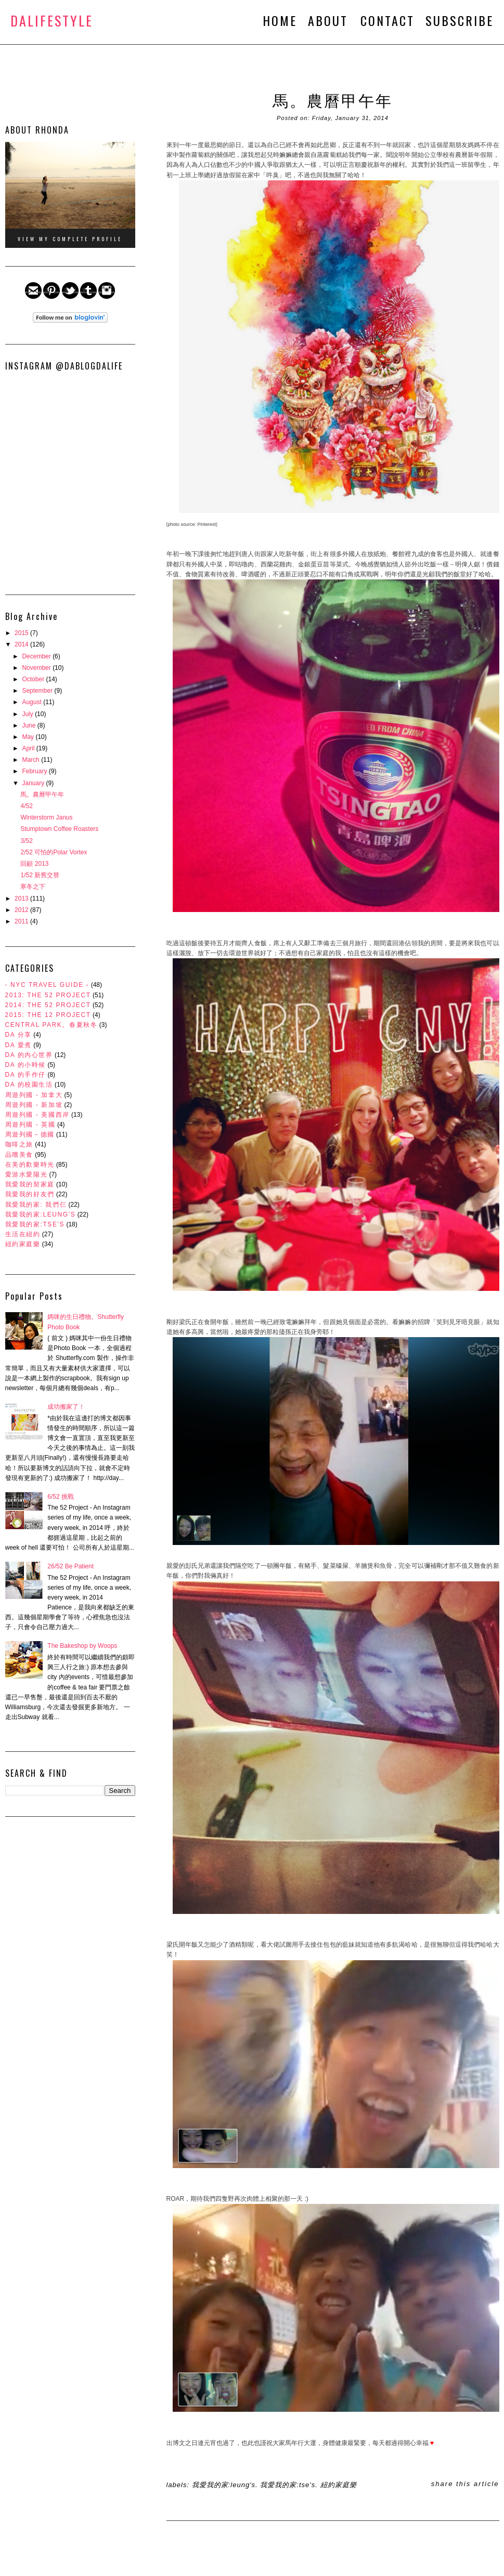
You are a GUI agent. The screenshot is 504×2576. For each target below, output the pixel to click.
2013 (22, 898)
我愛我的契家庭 (30, 1184)
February (35, 771)
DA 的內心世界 (29, 1055)
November (37, 667)
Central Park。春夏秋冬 (51, 1024)
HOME (280, 20)
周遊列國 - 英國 (30, 1124)
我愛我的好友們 (30, 1194)
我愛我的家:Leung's (40, 1214)
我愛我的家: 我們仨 (36, 1204)
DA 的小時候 (25, 1064)
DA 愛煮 (18, 1045)
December (37, 656)
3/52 (26, 840)
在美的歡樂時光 (30, 1164)
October (34, 679)
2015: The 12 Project (48, 1015)
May (28, 737)
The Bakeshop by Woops (82, 1645)
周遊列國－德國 (30, 1134)
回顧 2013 (34, 863)
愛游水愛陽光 (26, 1174)
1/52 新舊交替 (39, 875)
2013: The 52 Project (48, 995)
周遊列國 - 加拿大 (34, 1095)
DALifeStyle (51, 20)
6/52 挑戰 (60, 1496)
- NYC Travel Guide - (47, 984)
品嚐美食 (19, 1154)
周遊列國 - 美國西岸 (37, 1114)
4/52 (26, 806)
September (38, 690)
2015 (22, 633)
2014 (22, 644)
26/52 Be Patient (70, 1566)
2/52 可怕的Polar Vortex (53, 852)
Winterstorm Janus (46, 817)
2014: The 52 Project (48, 1005)
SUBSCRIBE (459, 20)
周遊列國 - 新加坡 (34, 1104)
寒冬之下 (32, 886)
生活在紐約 (23, 1234)
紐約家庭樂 (23, 1244)
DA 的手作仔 (25, 1074)
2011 (22, 921)
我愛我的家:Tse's (35, 1224)
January (34, 783)
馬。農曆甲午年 (42, 794)
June (29, 725)
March (31, 759)
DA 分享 (18, 1034)
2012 (22, 910)
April (29, 748)
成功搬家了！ (66, 1406)
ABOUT (330, 20)
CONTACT (387, 20)
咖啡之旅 (19, 1144)
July (28, 714)
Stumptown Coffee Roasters (59, 829)
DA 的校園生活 (29, 1084)
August (32, 702)
